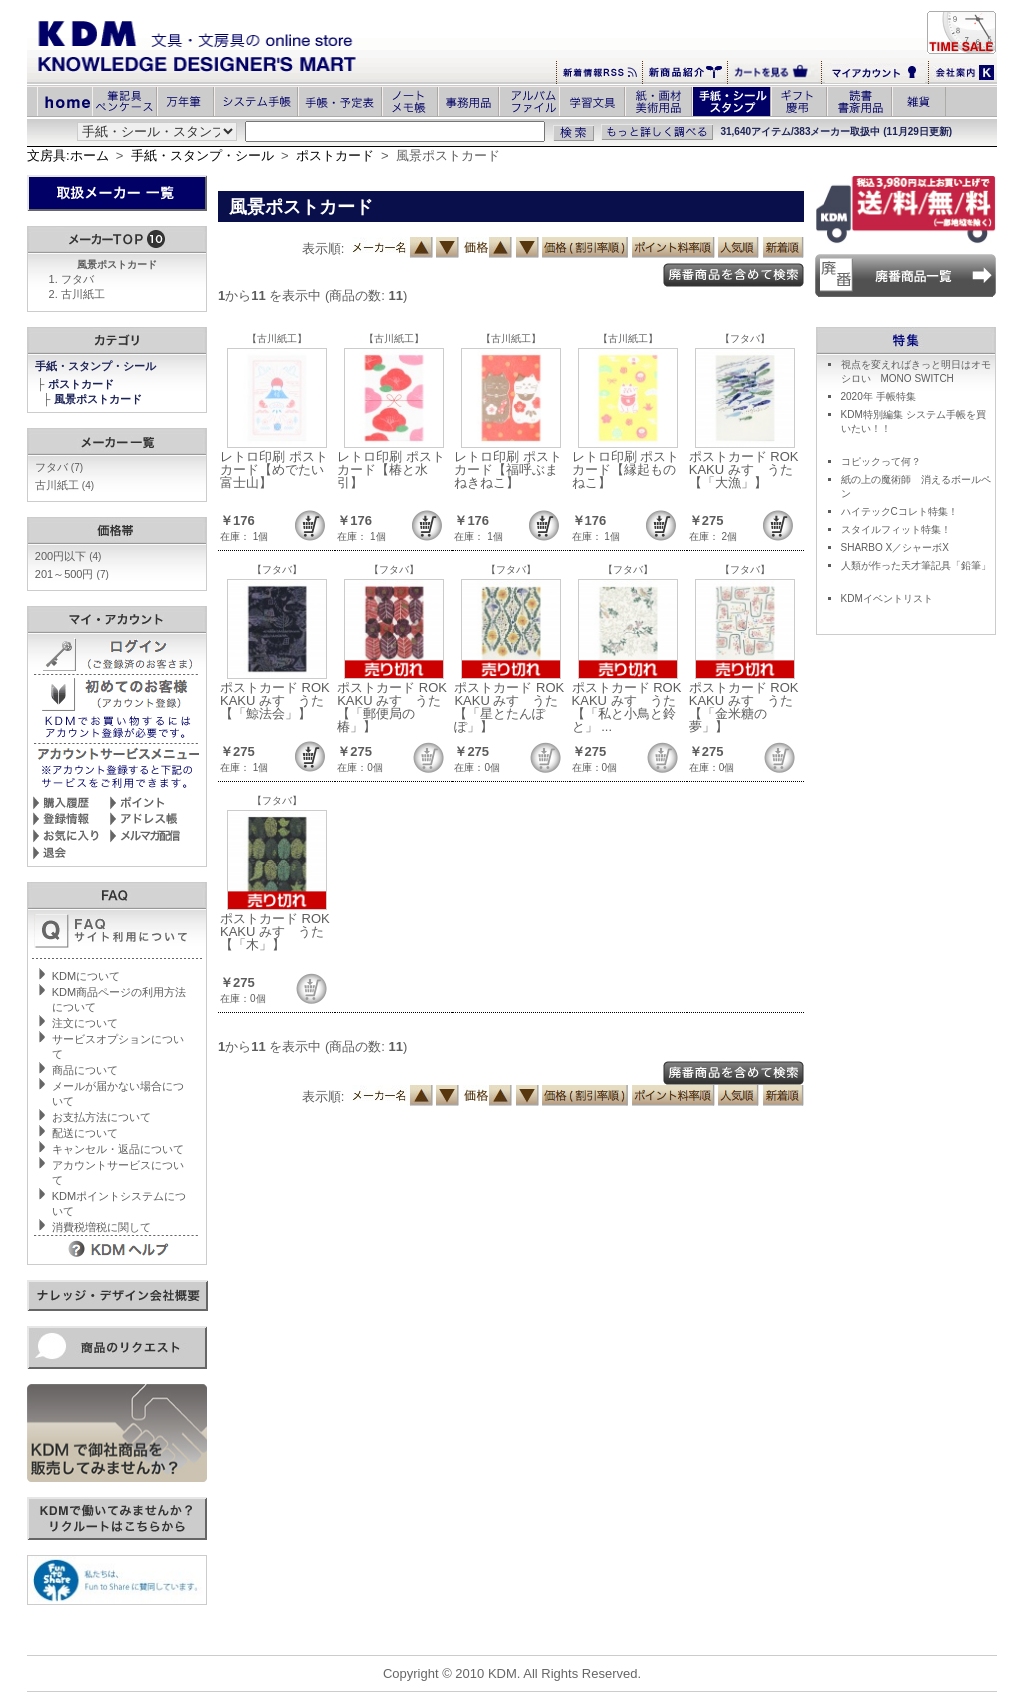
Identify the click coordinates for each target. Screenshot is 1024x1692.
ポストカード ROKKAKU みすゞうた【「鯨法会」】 (275, 700)
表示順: (323, 248)
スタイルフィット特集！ (896, 529)
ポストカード (335, 155)
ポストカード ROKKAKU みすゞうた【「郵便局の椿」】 (392, 707)
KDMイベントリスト (887, 598)
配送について (85, 1133)
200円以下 (68, 556)
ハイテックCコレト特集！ (899, 511)
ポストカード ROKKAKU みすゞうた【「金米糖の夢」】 (744, 707)
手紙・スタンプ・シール (202, 155)
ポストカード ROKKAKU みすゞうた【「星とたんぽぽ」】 (509, 707)
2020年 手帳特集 (878, 396)
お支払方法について (101, 1117)
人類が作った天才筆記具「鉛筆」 (916, 565)
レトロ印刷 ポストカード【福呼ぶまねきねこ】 (508, 469)
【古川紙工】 (277, 338)
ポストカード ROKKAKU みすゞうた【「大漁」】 (744, 469)
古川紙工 (83, 294)
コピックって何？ (881, 461)
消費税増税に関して (101, 1227)
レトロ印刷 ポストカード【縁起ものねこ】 (626, 469)
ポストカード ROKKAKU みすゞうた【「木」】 (275, 931)
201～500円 (72, 574)
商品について (85, 1070)
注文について (85, 1023)
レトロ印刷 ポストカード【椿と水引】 (391, 469)
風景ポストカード (99, 399)
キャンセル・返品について (118, 1149)
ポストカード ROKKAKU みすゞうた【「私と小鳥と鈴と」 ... (627, 707)
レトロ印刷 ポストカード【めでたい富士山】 (274, 469)
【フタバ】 (745, 338)
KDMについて (86, 976)
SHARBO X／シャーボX (895, 547)
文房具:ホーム (68, 155)
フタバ (77, 279)
